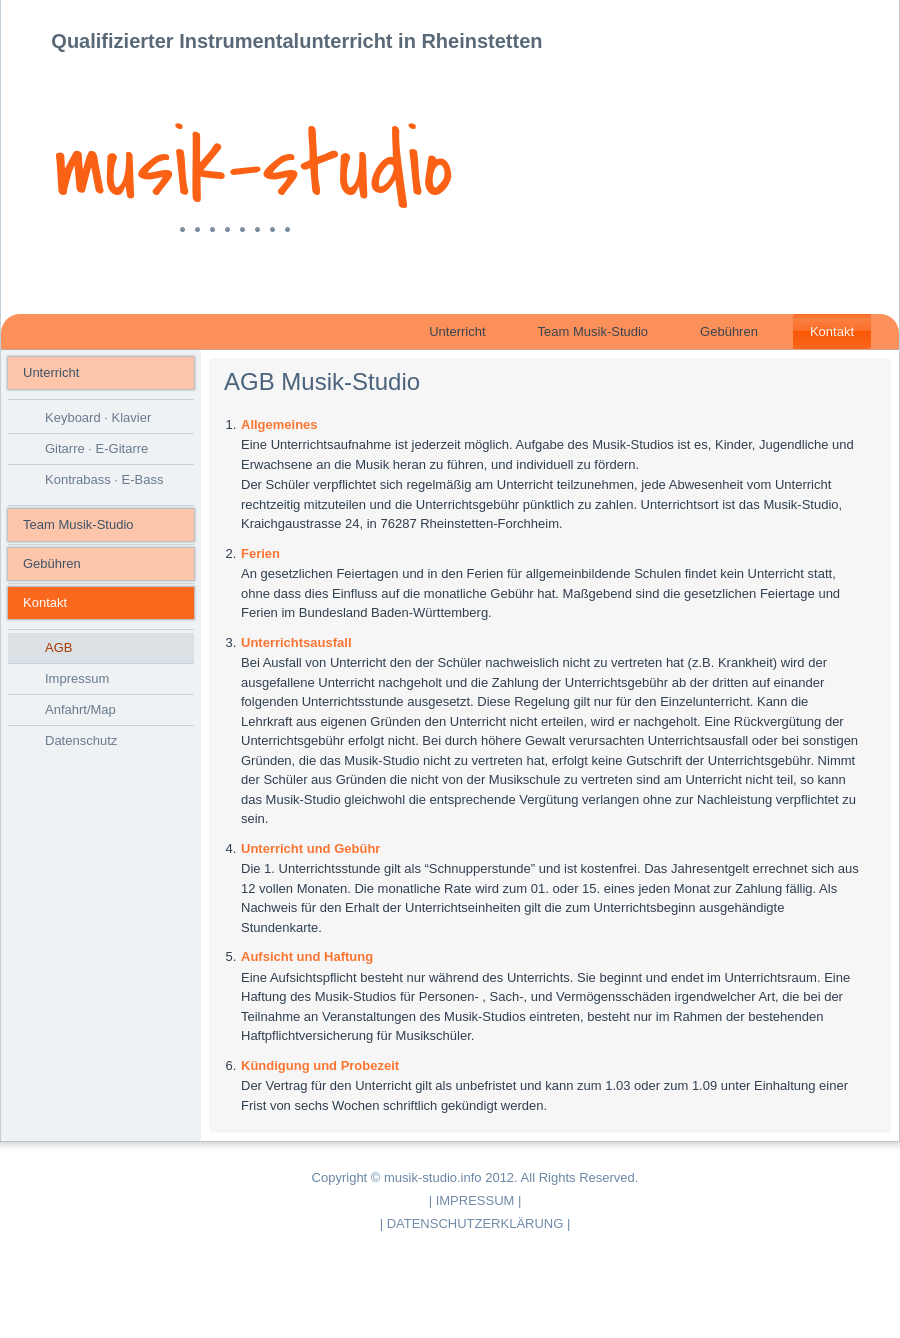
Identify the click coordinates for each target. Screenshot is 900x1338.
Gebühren (729, 331)
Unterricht (457, 331)
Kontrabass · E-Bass (104, 479)
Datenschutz (81, 740)
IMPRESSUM (475, 1200)
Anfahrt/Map (80, 709)
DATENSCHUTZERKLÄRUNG (475, 1223)
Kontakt (832, 331)
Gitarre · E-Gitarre (96, 448)
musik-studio (253, 168)
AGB (58, 647)
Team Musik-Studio (593, 331)
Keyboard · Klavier (98, 417)
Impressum (77, 678)
